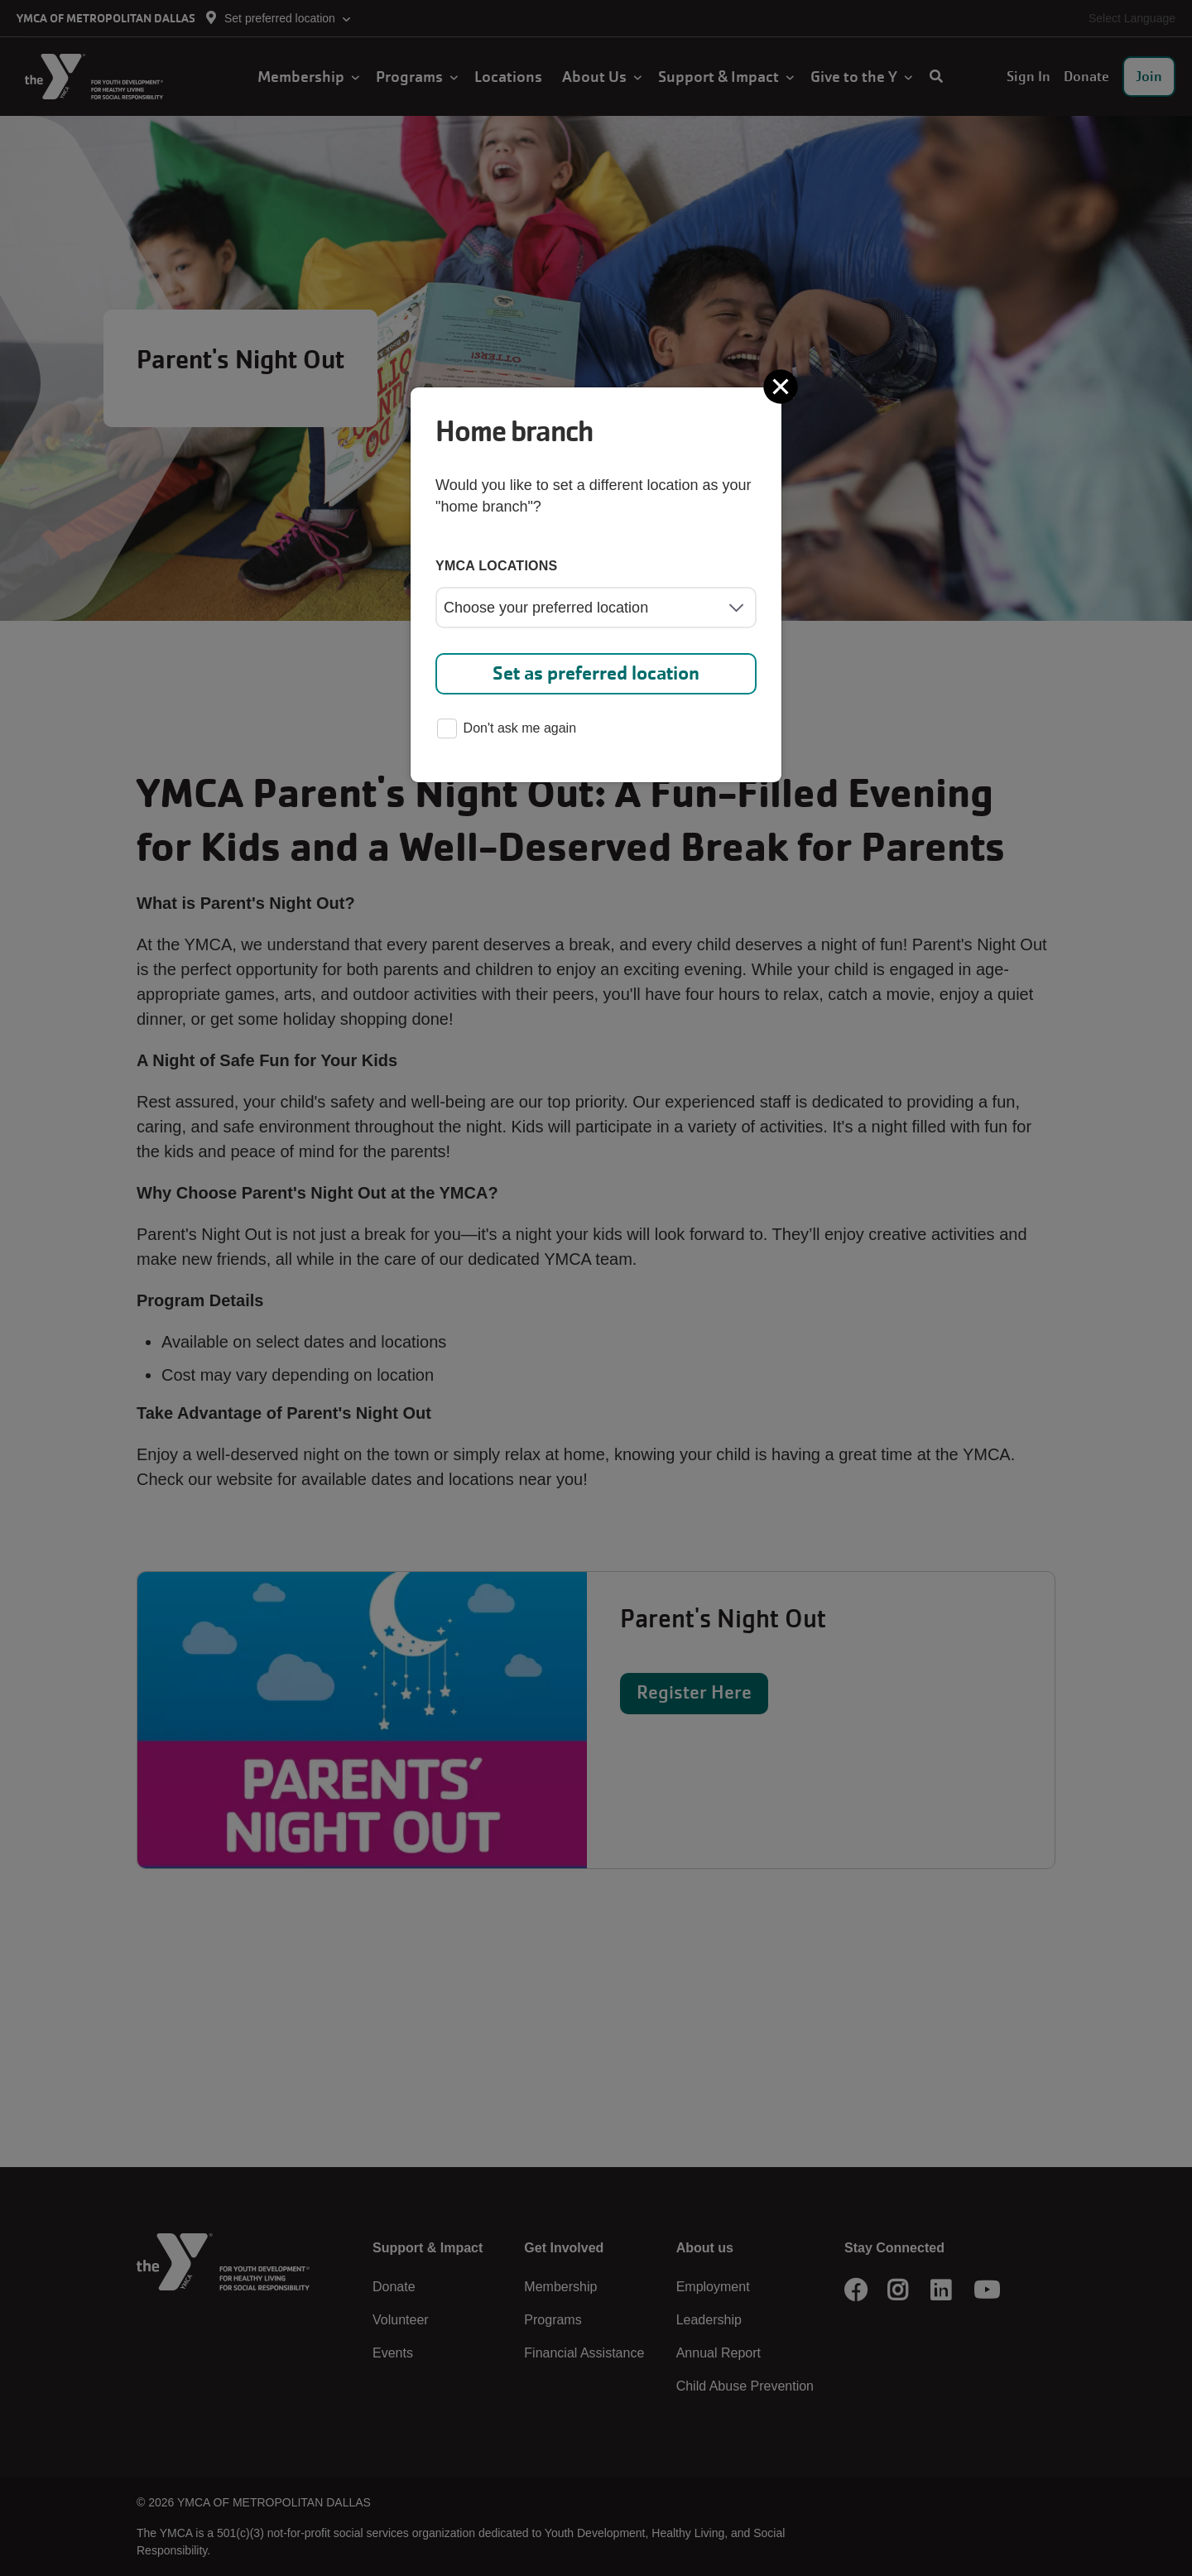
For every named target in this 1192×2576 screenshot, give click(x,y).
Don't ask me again (506, 729)
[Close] (782, 386)
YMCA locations (496, 566)
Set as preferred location (596, 673)
